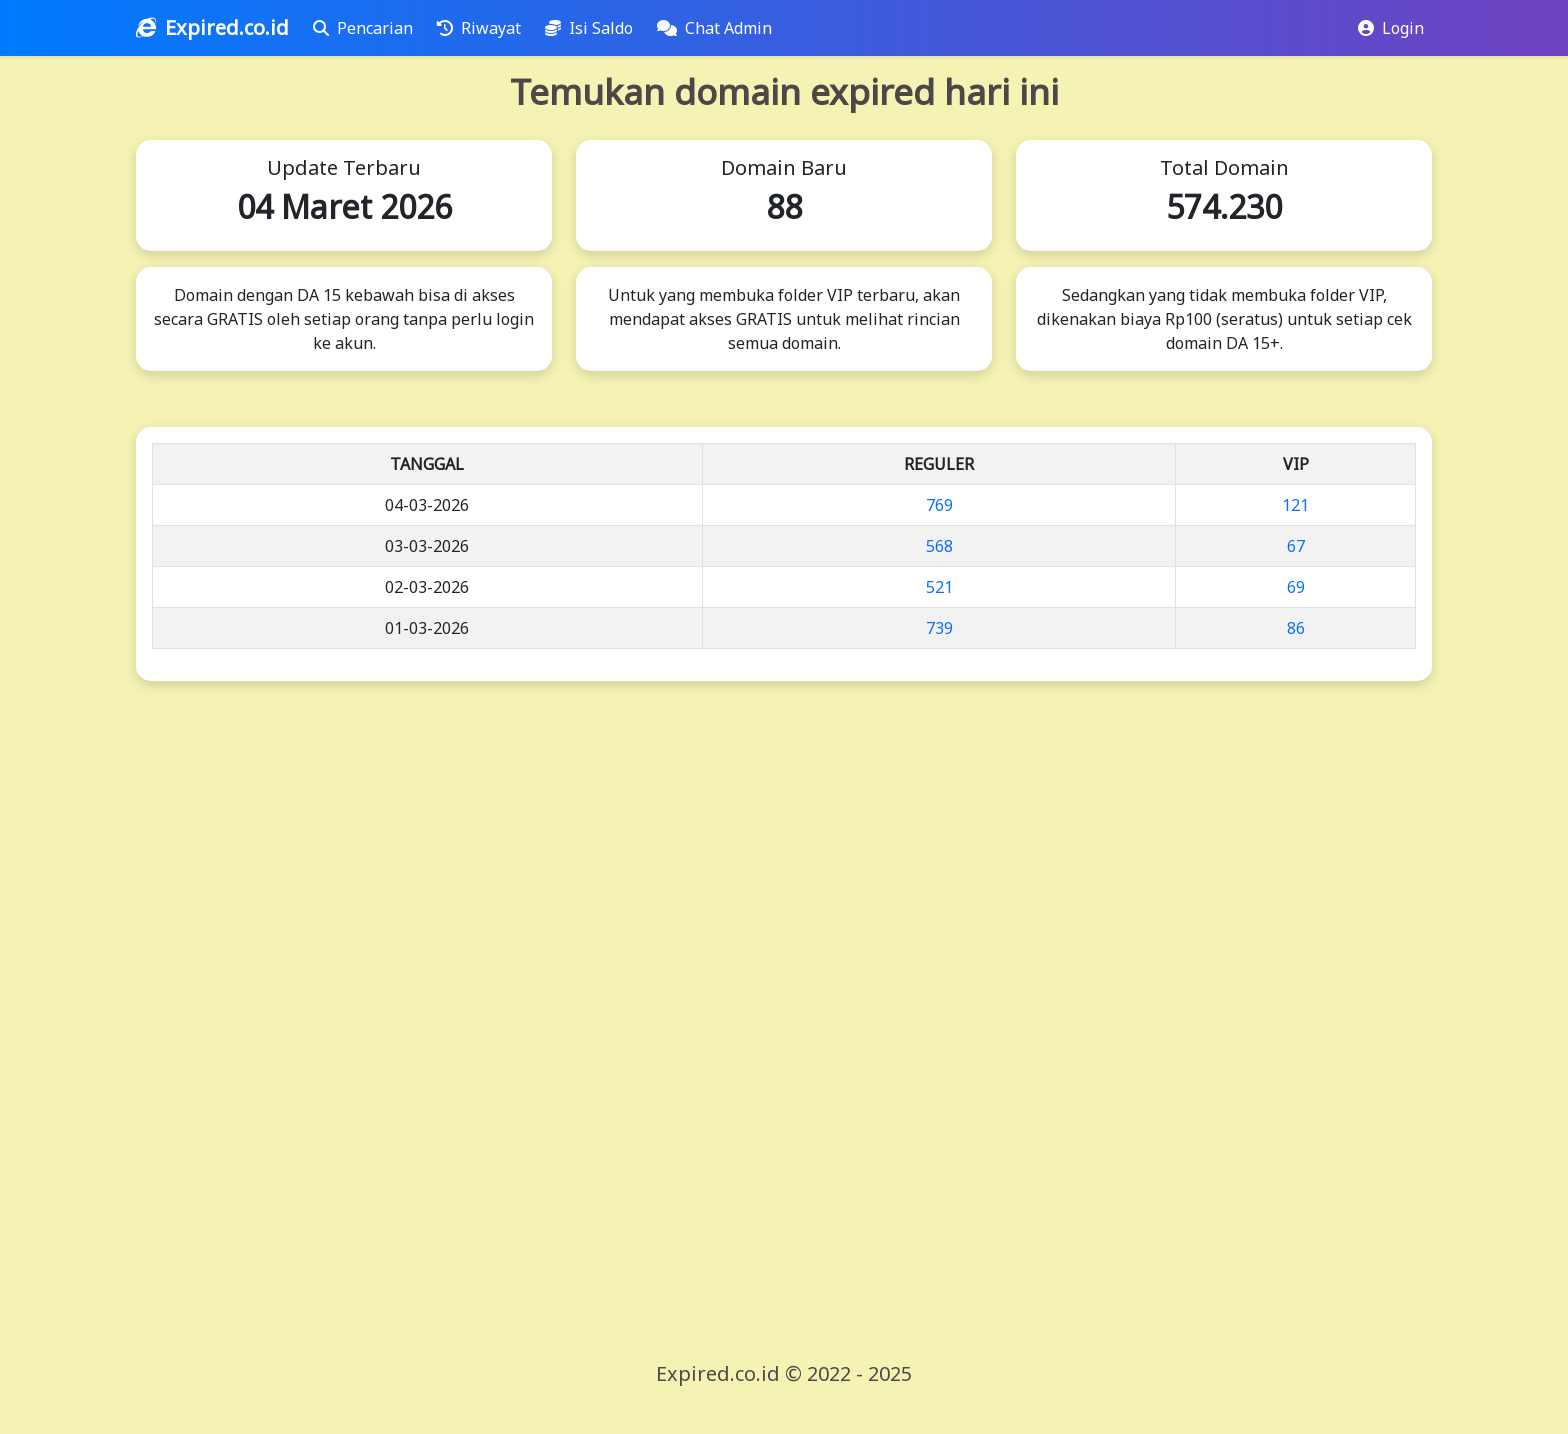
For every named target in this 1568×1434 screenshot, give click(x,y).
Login (1391, 28)
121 (1295, 505)
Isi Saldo (593, 28)
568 (939, 546)
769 (939, 505)
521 (939, 587)
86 (1296, 628)
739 (939, 628)
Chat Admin (718, 28)
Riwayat (483, 28)
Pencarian (367, 28)
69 (1296, 587)
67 (1296, 546)
